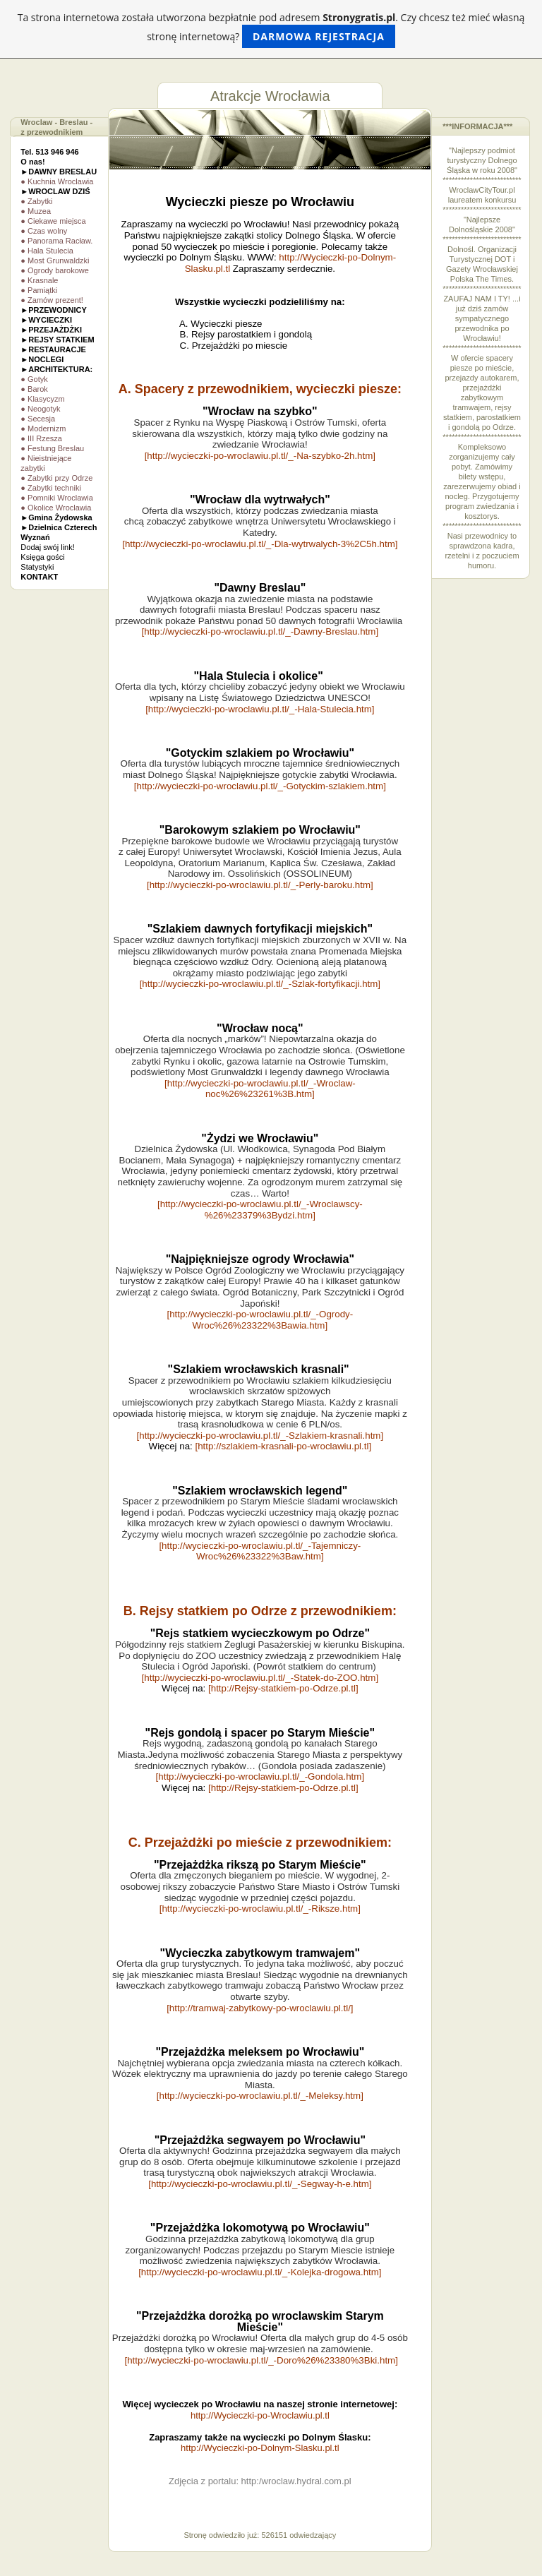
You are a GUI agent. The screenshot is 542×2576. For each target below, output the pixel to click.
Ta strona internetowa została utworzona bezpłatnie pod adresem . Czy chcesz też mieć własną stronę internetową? (271, 29)
